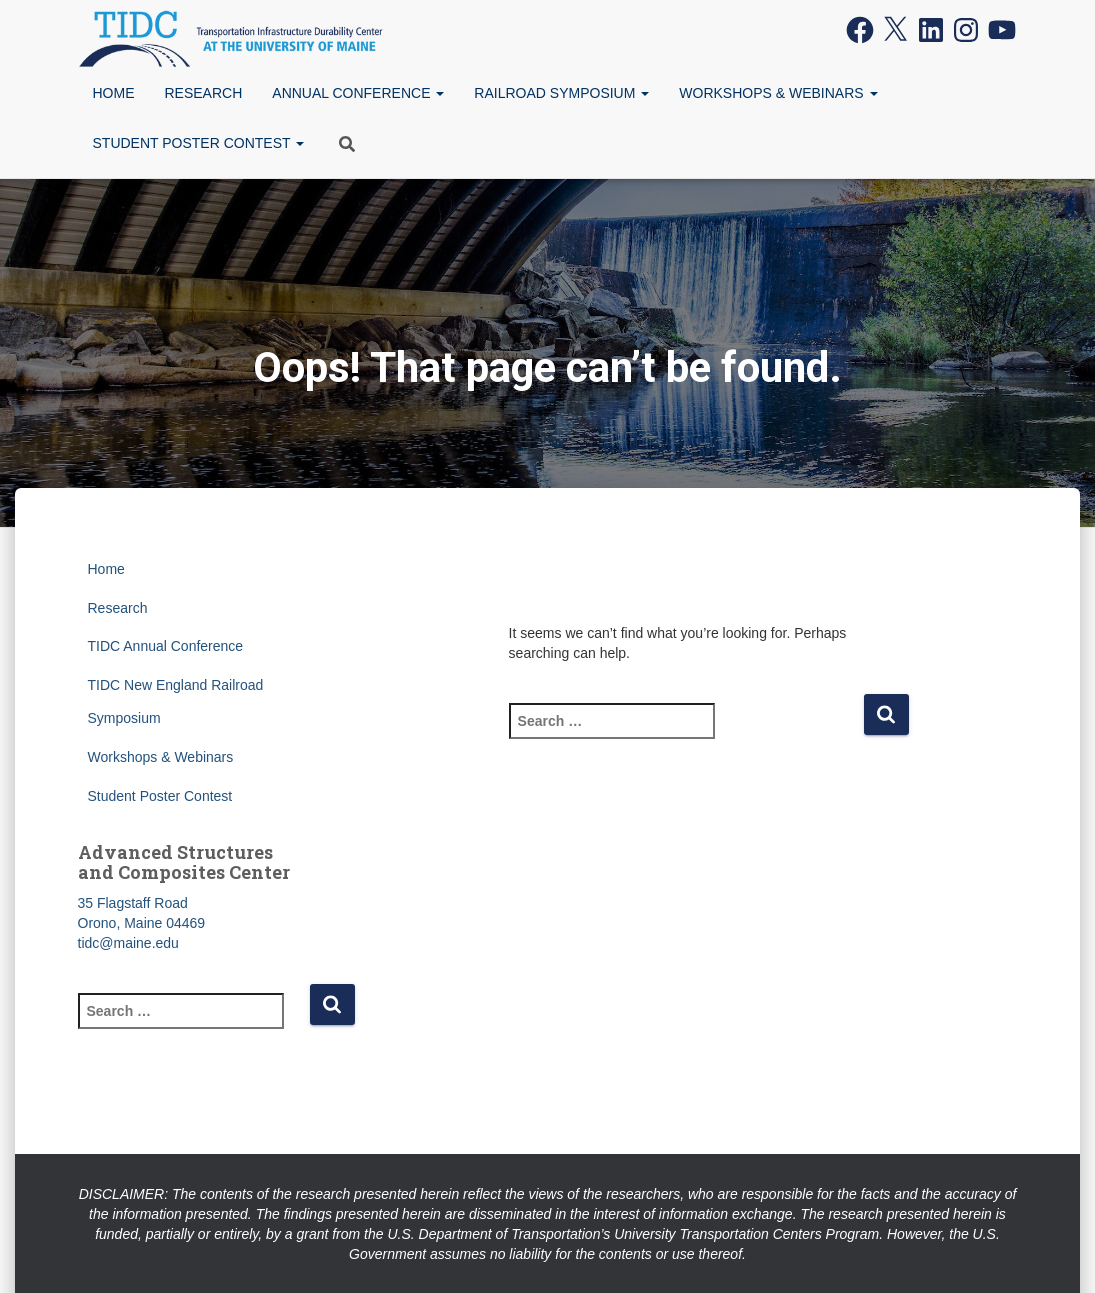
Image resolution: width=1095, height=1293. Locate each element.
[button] (439, 93)
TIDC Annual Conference (166, 646)
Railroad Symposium (561, 93)
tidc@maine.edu (128, 943)
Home (114, 93)
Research (204, 93)
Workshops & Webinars (778, 93)
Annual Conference (358, 93)
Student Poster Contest (199, 143)
